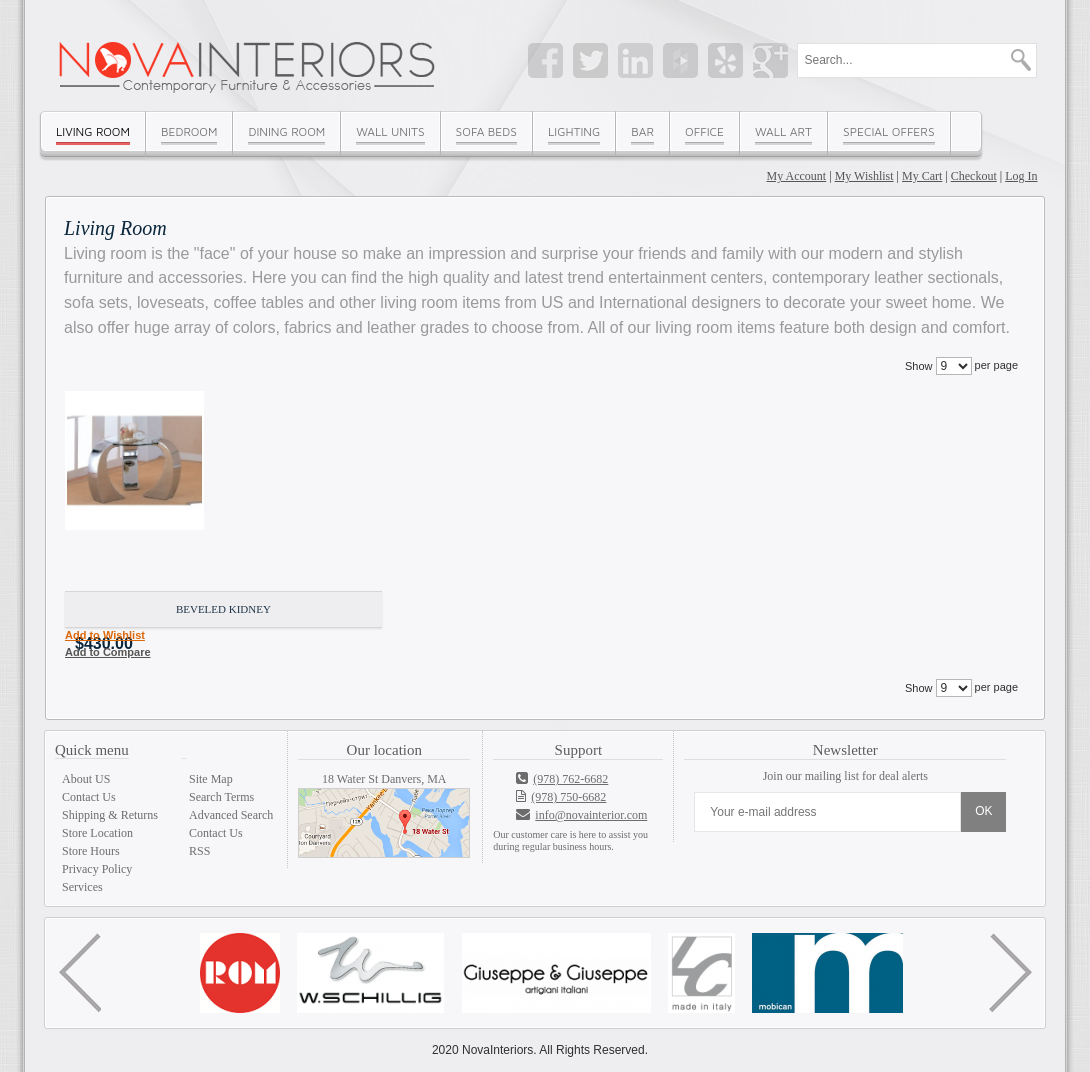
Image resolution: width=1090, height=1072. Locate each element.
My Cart (922, 176)
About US (86, 779)
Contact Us (89, 797)
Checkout (974, 176)
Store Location (97, 833)
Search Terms (221, 797)
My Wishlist (864, 176)
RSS (199, 851)
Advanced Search (231, 815)
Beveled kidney (223, 609)
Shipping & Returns (110, 815)
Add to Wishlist (105, 635)
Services (82, 887)
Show (919, 366)
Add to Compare (108, 652)
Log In (1021, 176)
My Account (797, 176)
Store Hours (91, 851)
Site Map (211, 779)
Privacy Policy (97, 869)
